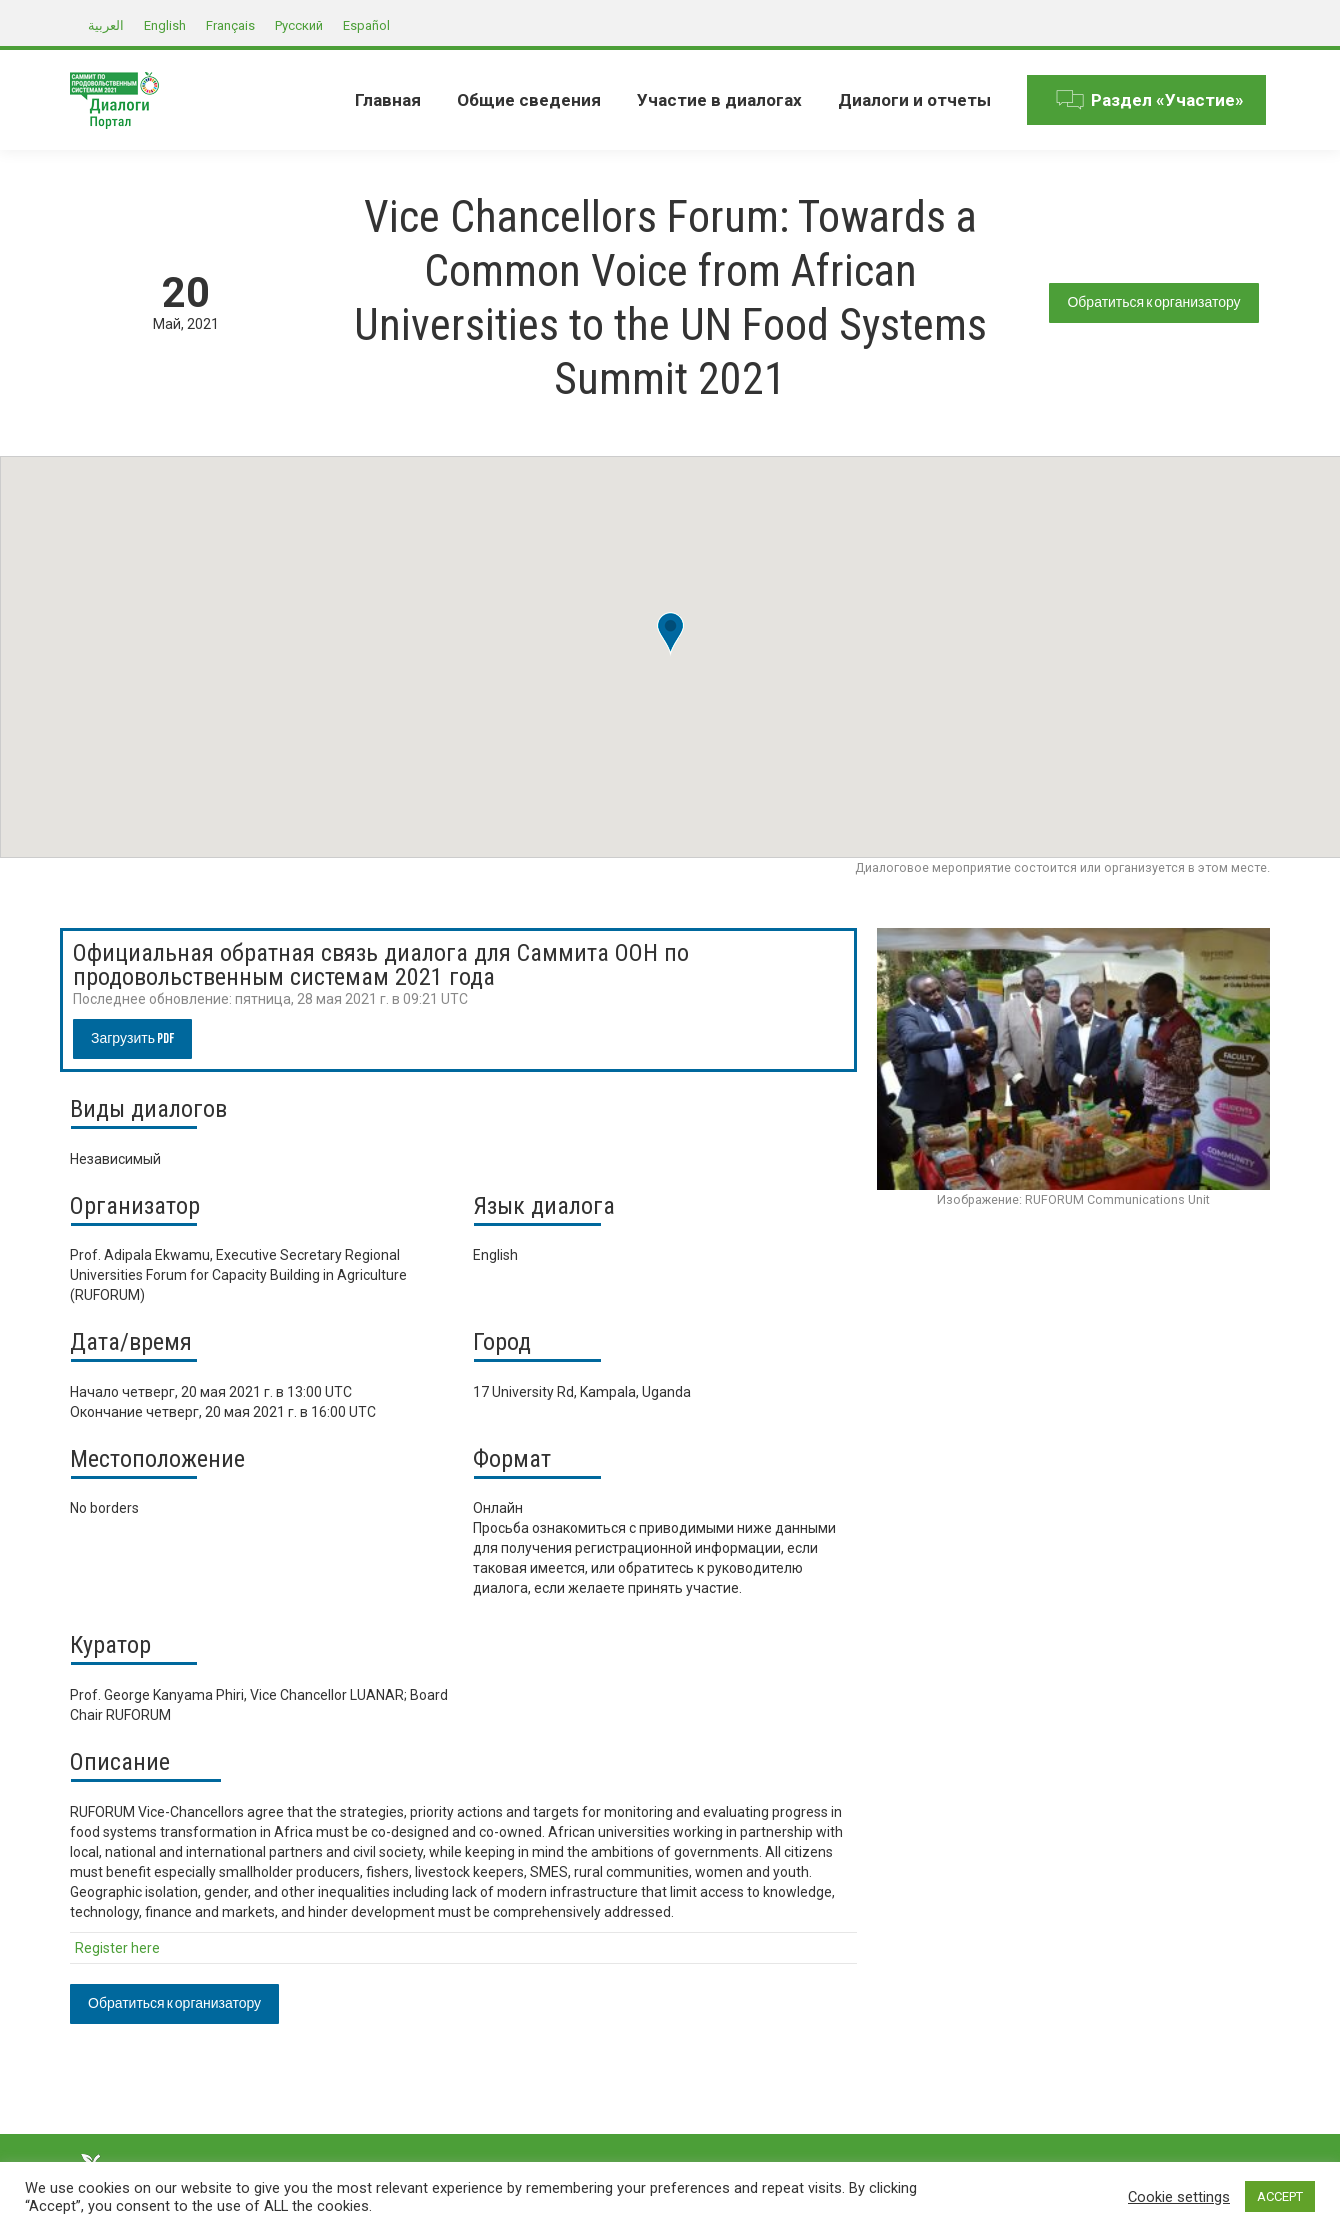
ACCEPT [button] (1280, 2196)
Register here (117, 1948)
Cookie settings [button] (1179, 2197)
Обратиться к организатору (1153, 302)
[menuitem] (388, 100)
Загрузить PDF (132, 1038)
